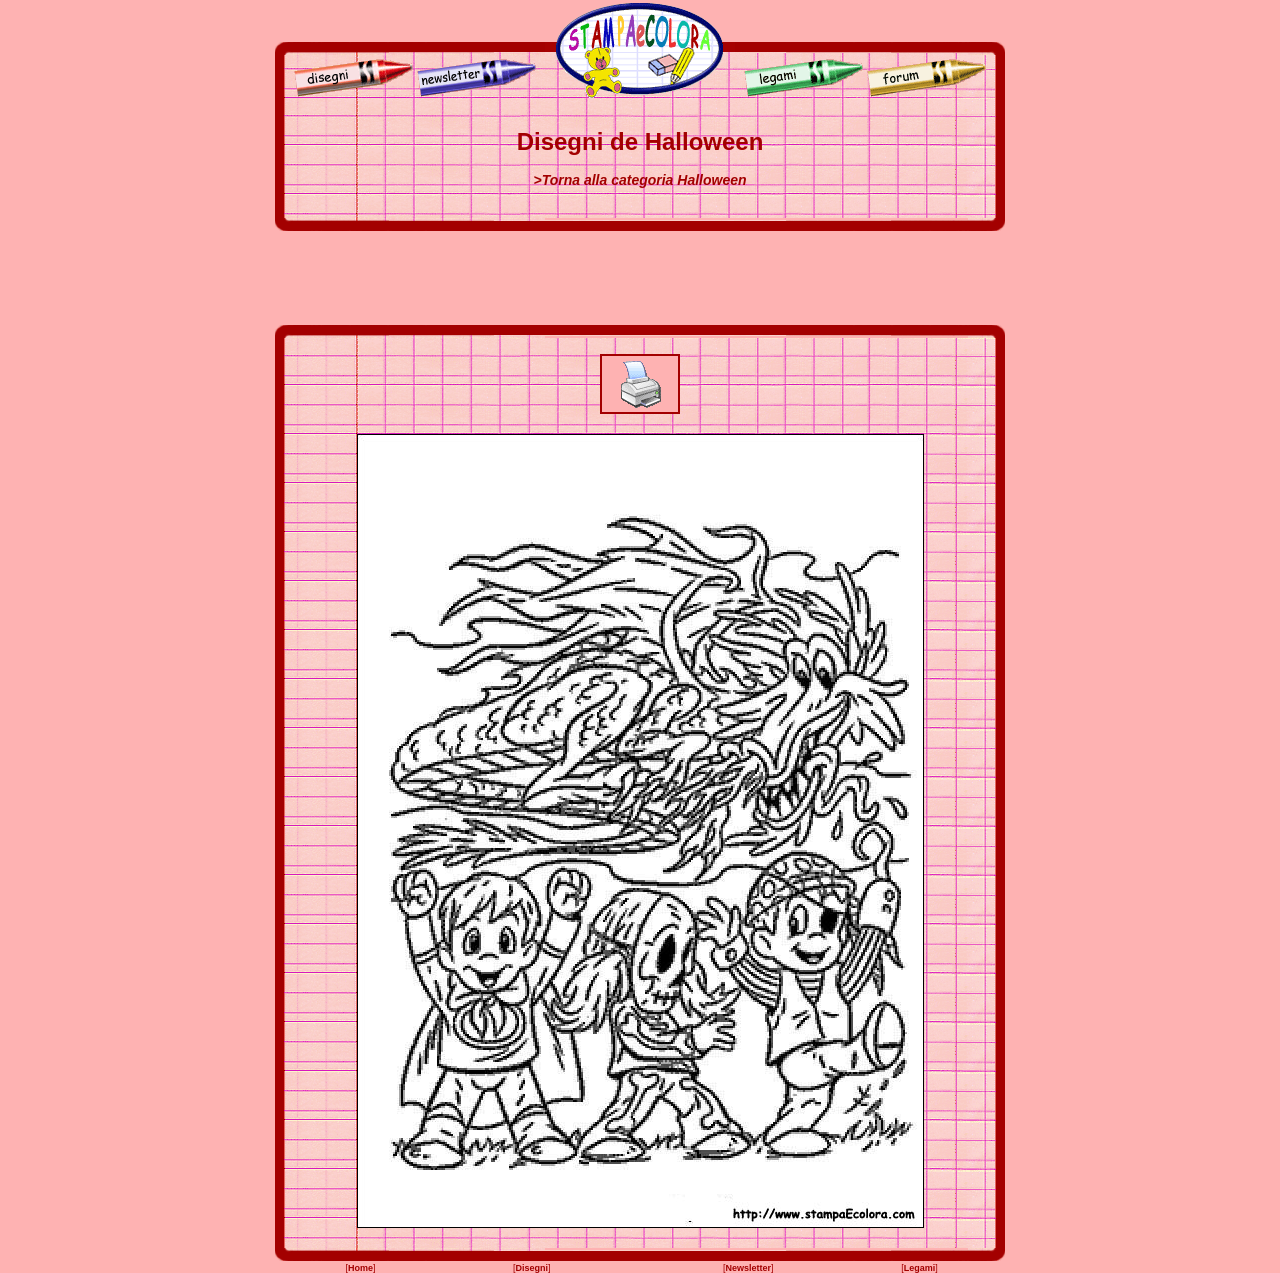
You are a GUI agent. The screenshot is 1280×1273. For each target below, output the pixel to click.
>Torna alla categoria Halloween (639, 180)
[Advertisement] (640, 278)
